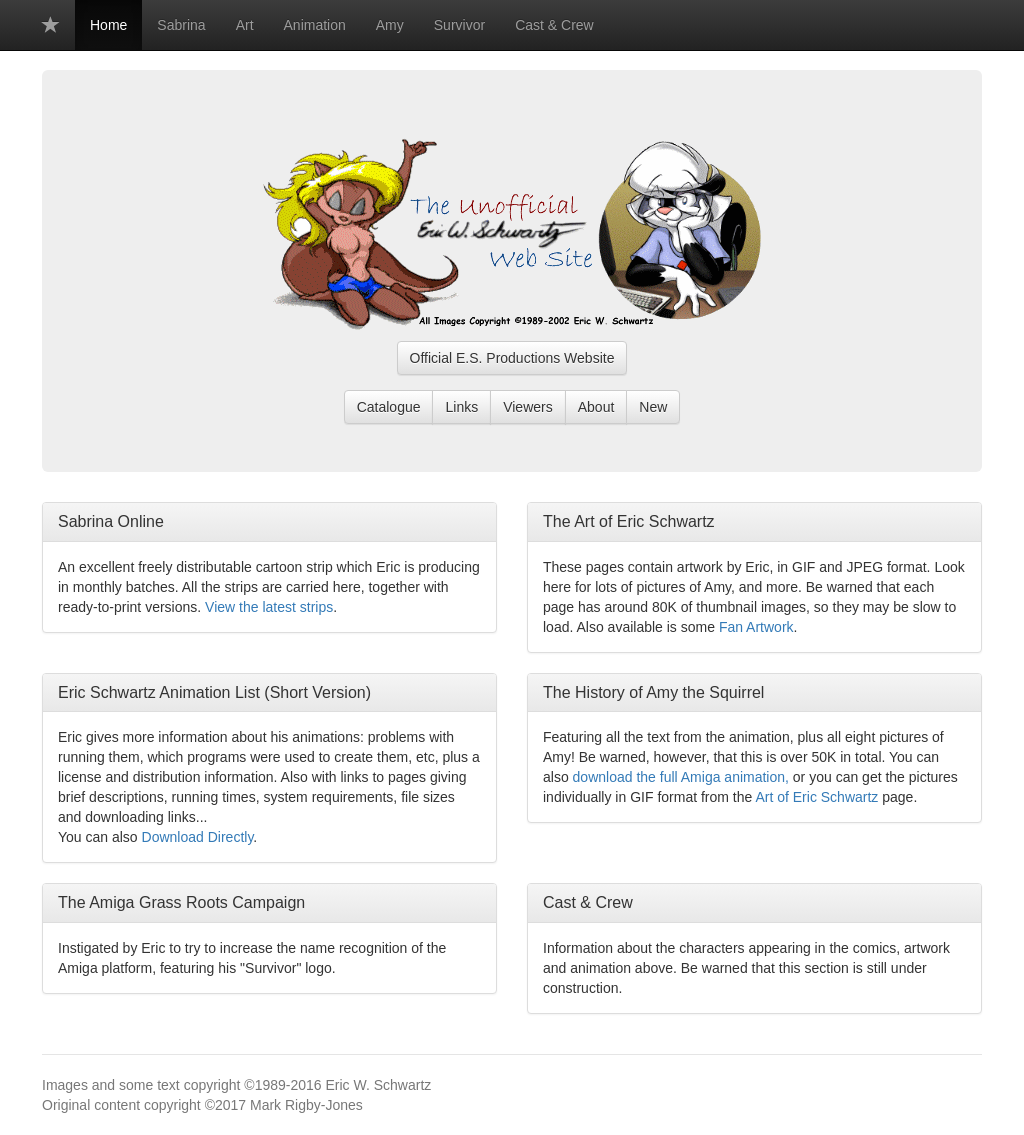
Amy (390, 25)
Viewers (528, 407)
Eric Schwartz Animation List (159, 692)
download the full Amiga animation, (681, 777)
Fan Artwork (756, 627)
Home (108, 25)
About (596, 407)
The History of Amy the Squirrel (653, 692)
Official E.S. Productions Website (512, 358)
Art (245, 25)
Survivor (459, 25)
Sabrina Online (111, 521)
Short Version (318, 692)
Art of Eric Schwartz (816, 797)
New (653, 407)
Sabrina (181, 25)
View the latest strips (269, 607)
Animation (315, 25)
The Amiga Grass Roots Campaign (181, 902)
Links (461, 407)
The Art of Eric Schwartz (629, 521)
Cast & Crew (554, 25)
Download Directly (198, 837)
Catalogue (389, 407)
